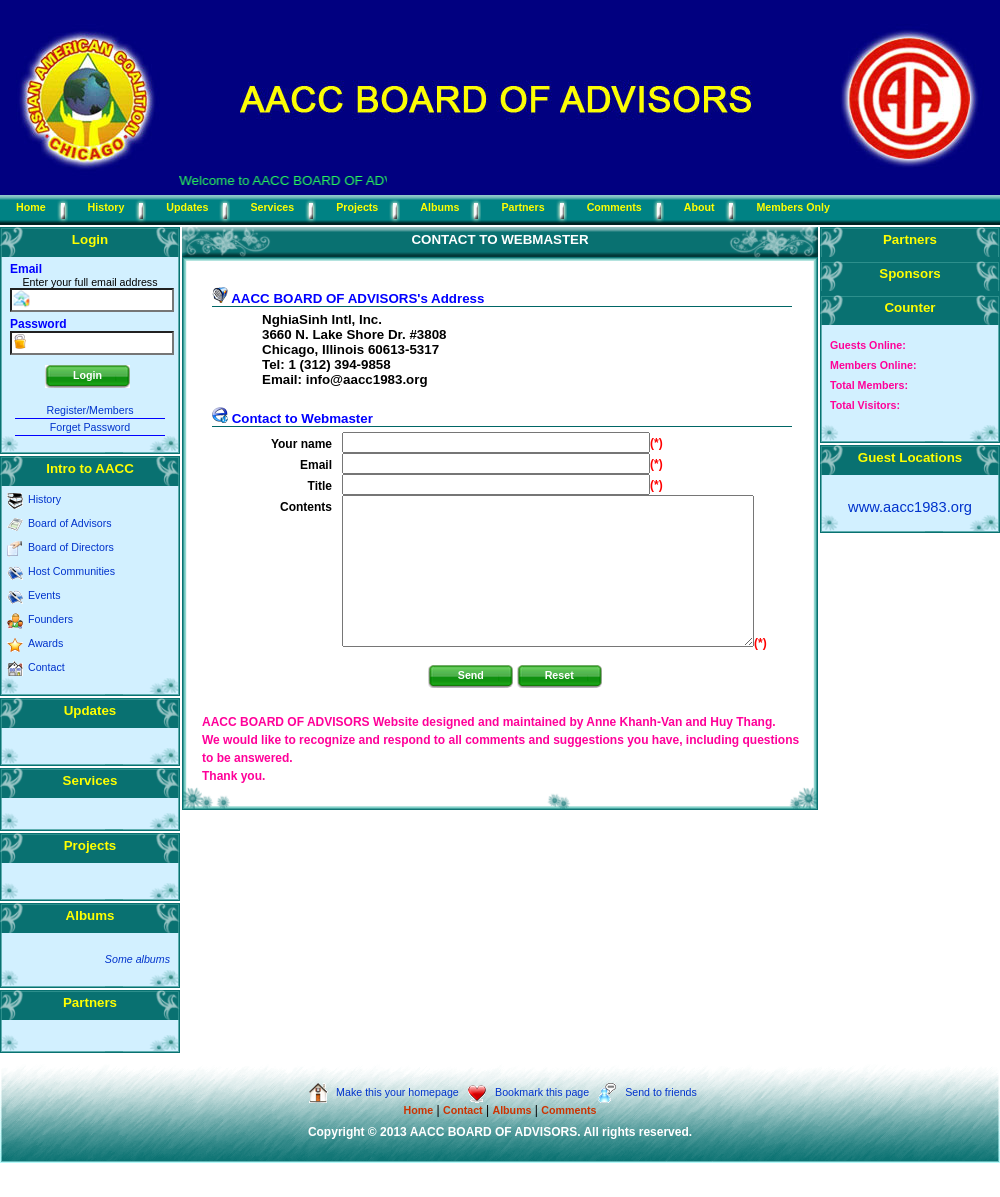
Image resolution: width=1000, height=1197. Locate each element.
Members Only (792, 207)
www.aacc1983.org (910, 507)
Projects (357, 207)
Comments (614, 207)
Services (272, 207)
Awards (45, 643)
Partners (522, 207)
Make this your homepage (383, 1092)
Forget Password (90, 427)
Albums (439, 207)
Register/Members (89, 410)
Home (31, 207)
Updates (187, 207)
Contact (46, 667)
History (106, 207)
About (699, 207)
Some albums (137, 959)
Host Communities (71, 571)
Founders (50, 619)
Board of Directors (71, 547)
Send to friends (647, 1092)
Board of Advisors (70, 523)
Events (44, 595)
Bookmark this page (529, 1092)
